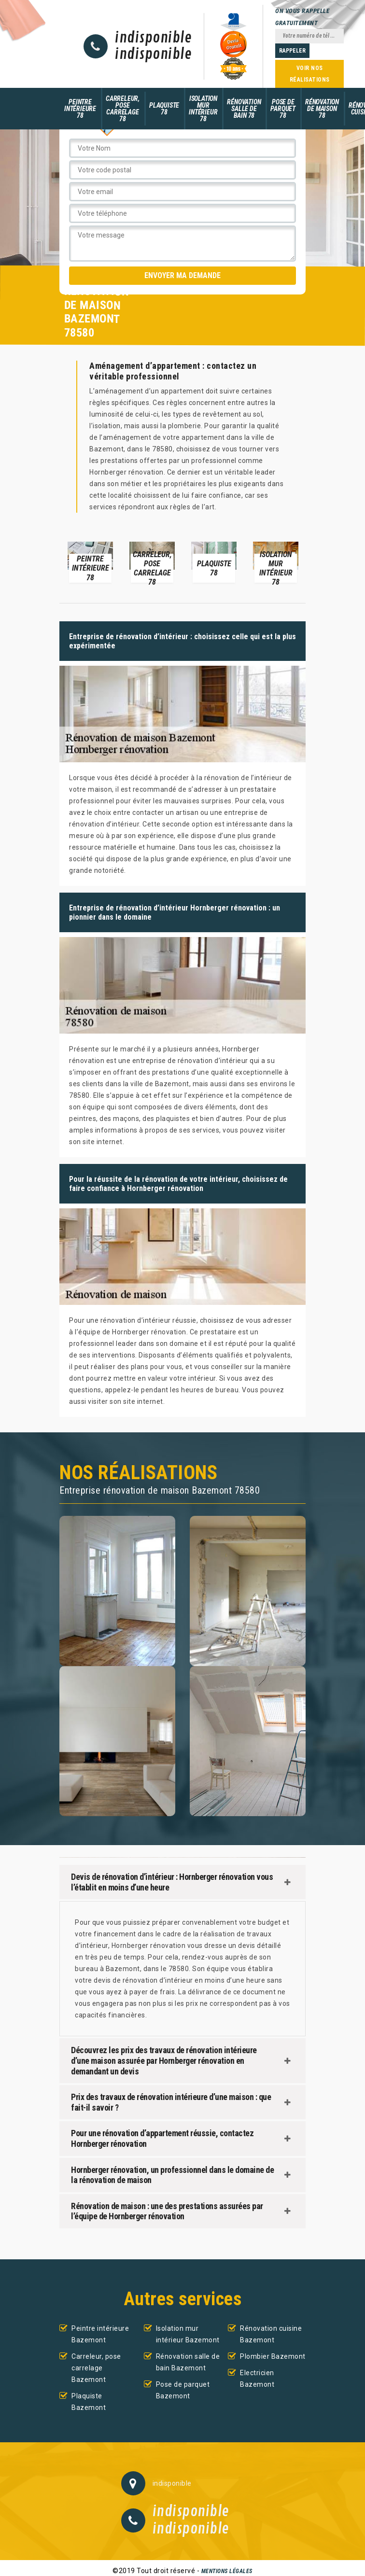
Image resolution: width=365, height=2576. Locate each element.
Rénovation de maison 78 (322, 108)
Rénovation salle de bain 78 (244, 108)
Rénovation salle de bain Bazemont (188, 2362)
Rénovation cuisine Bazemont (271, 2334)
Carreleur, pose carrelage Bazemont (96, 2367)
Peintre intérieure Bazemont (100, 2334)
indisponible (153, 38)
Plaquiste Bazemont (88, 2401)
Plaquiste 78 (164, 108)
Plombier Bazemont (273, 2356)
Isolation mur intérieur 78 (203, 109)
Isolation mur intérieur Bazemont (188, 2334)
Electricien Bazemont (257, 2378)
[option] (90, 562)
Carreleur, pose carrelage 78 (123, 109)
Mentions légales (227, 2571)
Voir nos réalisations (310, 74)
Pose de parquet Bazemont (183, 2390)
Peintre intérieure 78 (80, 108)
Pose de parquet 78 (282, 108)
